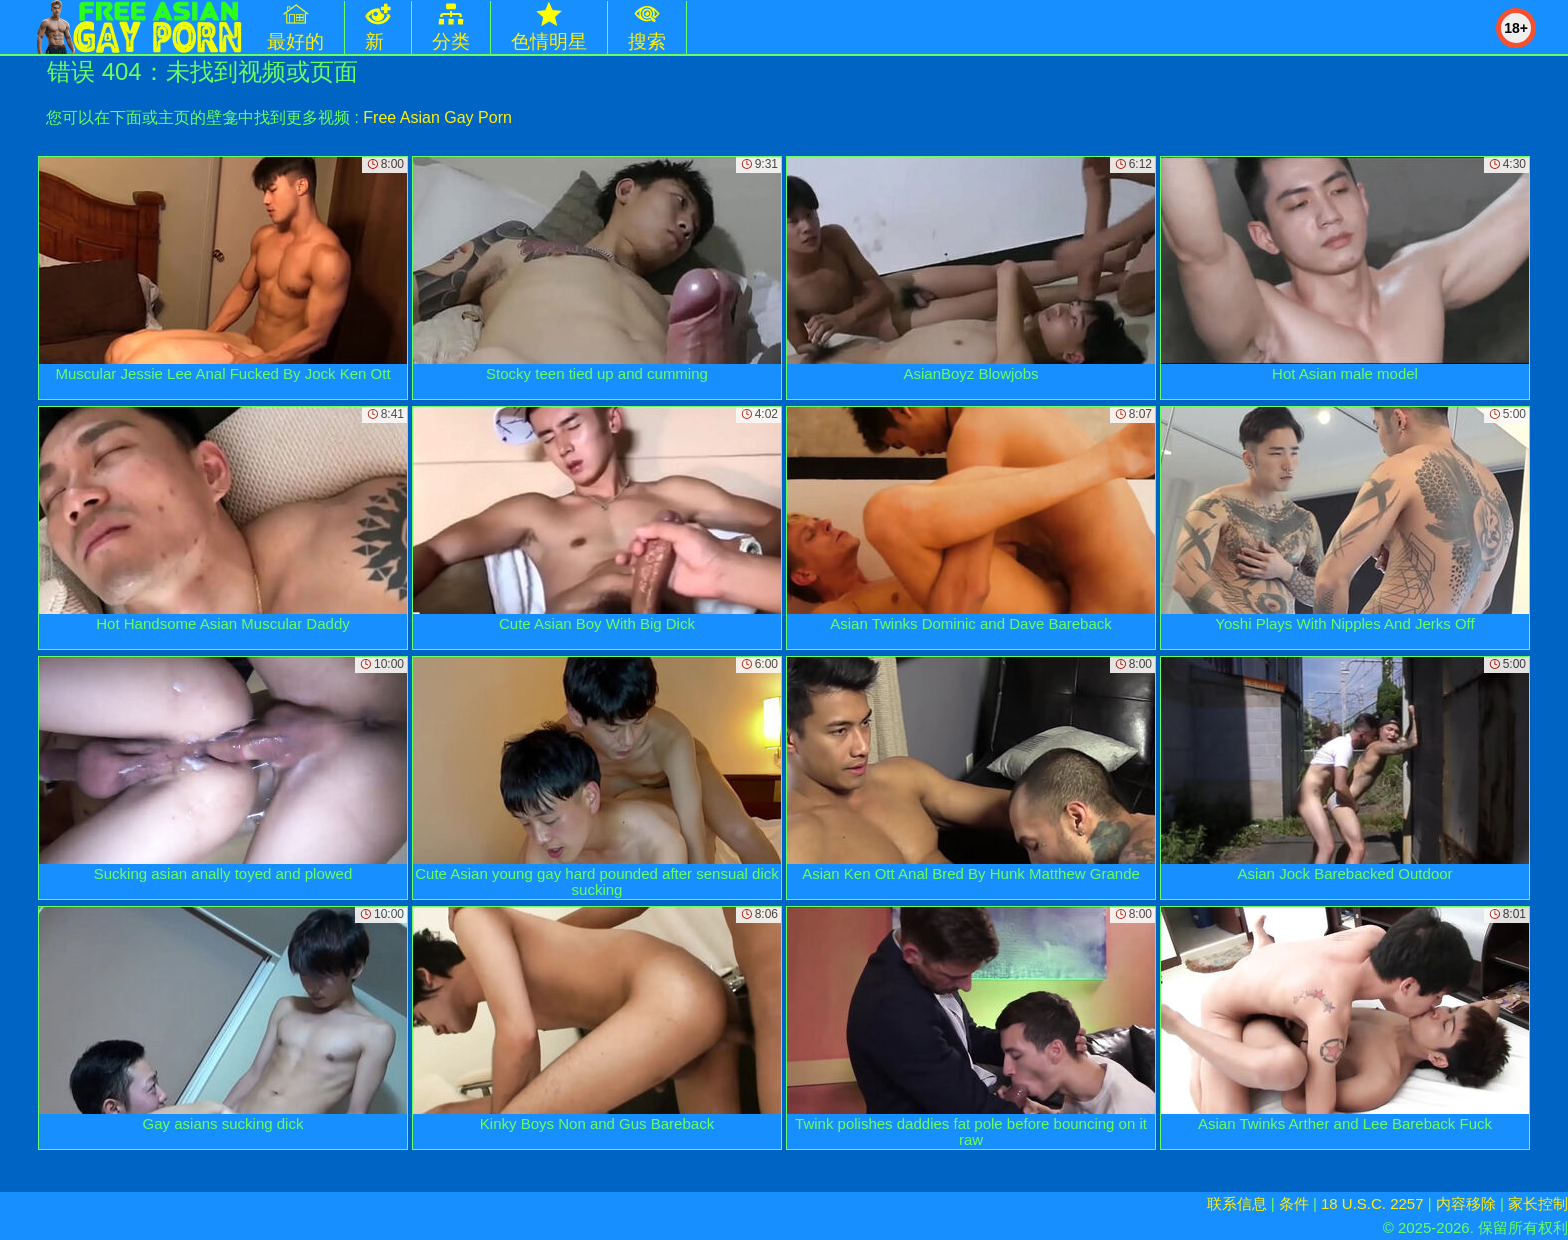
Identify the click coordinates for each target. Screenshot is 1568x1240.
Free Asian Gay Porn (437, 117)
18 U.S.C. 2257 (1372, 1203)
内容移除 (1466, 1203)
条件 (1294, 1203)
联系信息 (1237, 1203)
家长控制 (1538, 1203)
